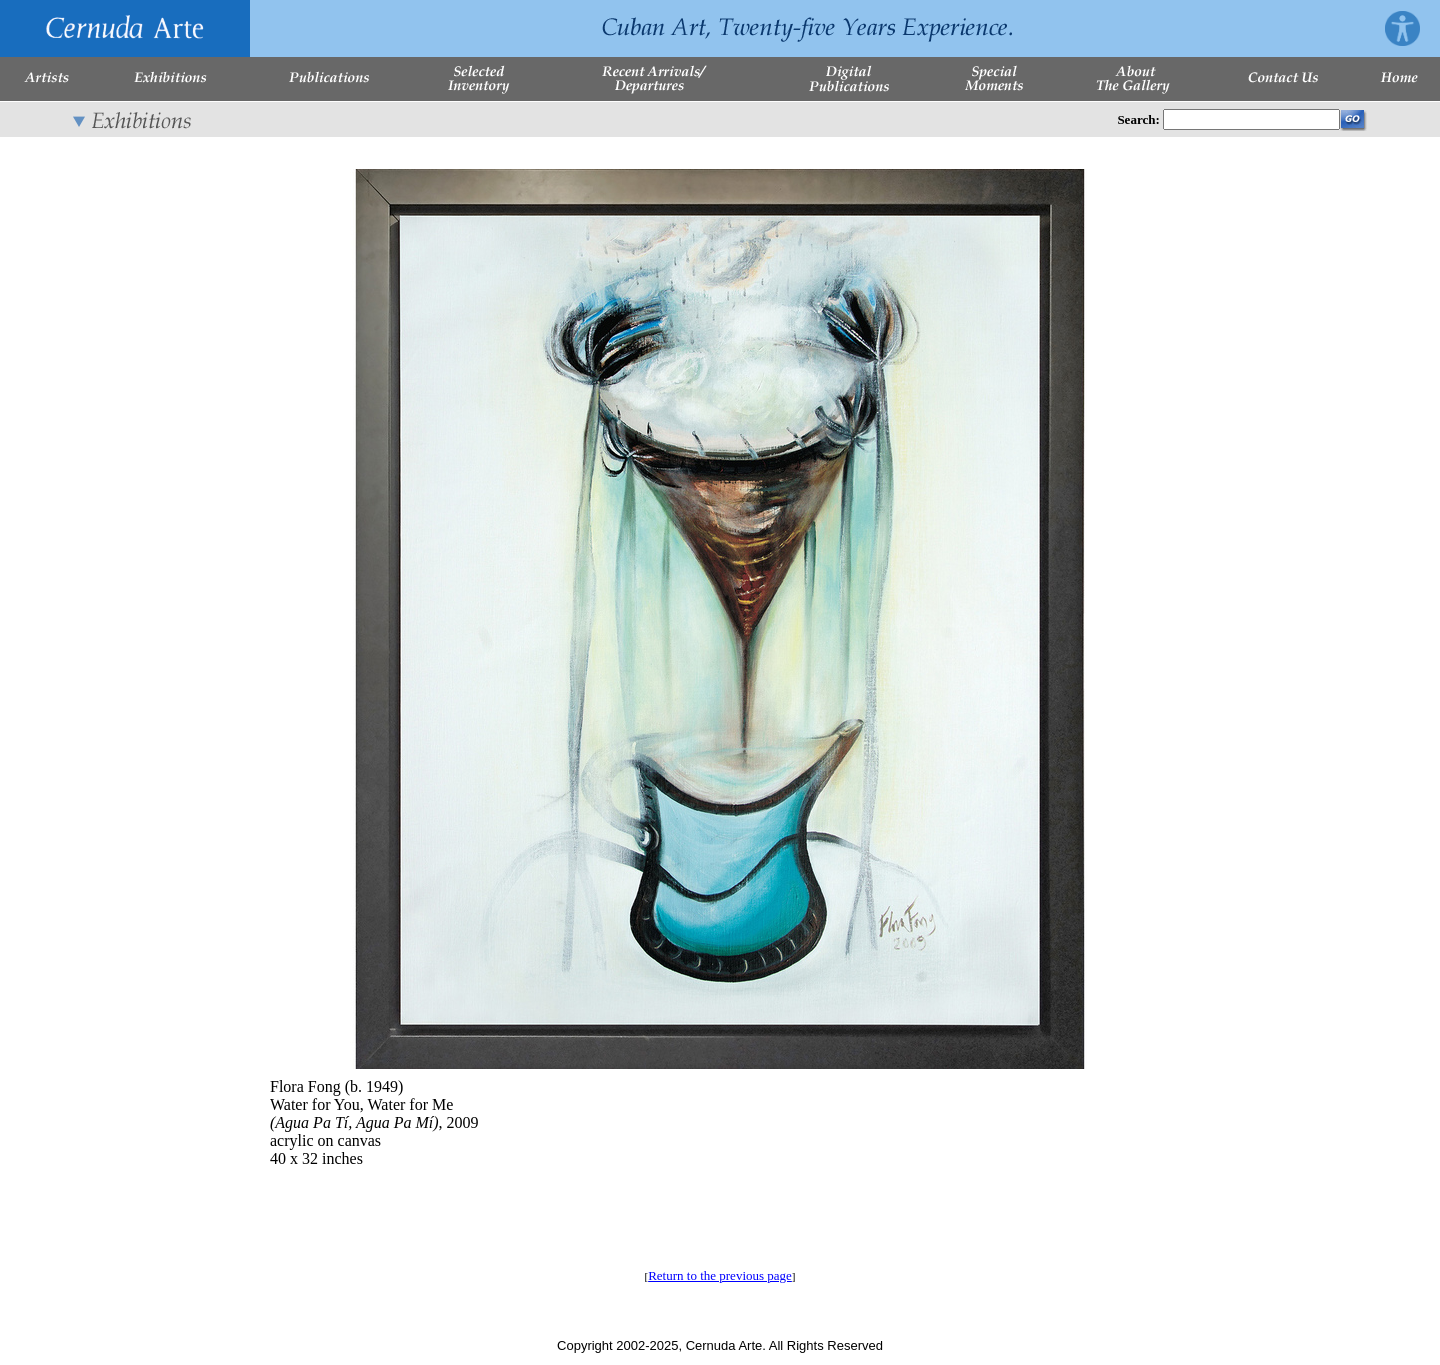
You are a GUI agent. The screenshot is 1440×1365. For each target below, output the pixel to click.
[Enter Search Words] (1251, 119)
